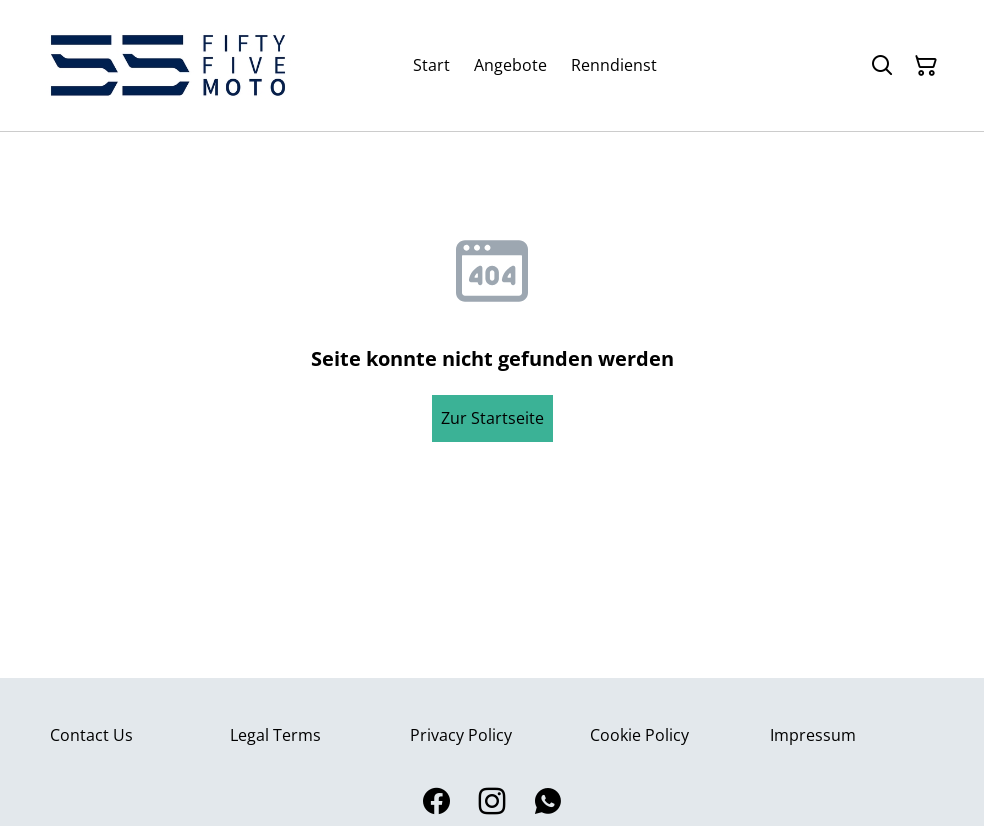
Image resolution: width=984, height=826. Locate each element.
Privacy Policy (461, 735)
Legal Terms (275, 735)
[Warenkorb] (926, 66)
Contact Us (91, 735)
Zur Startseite (492, 418)
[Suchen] (882, 66)
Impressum (813, 735)
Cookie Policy (639, 735)
